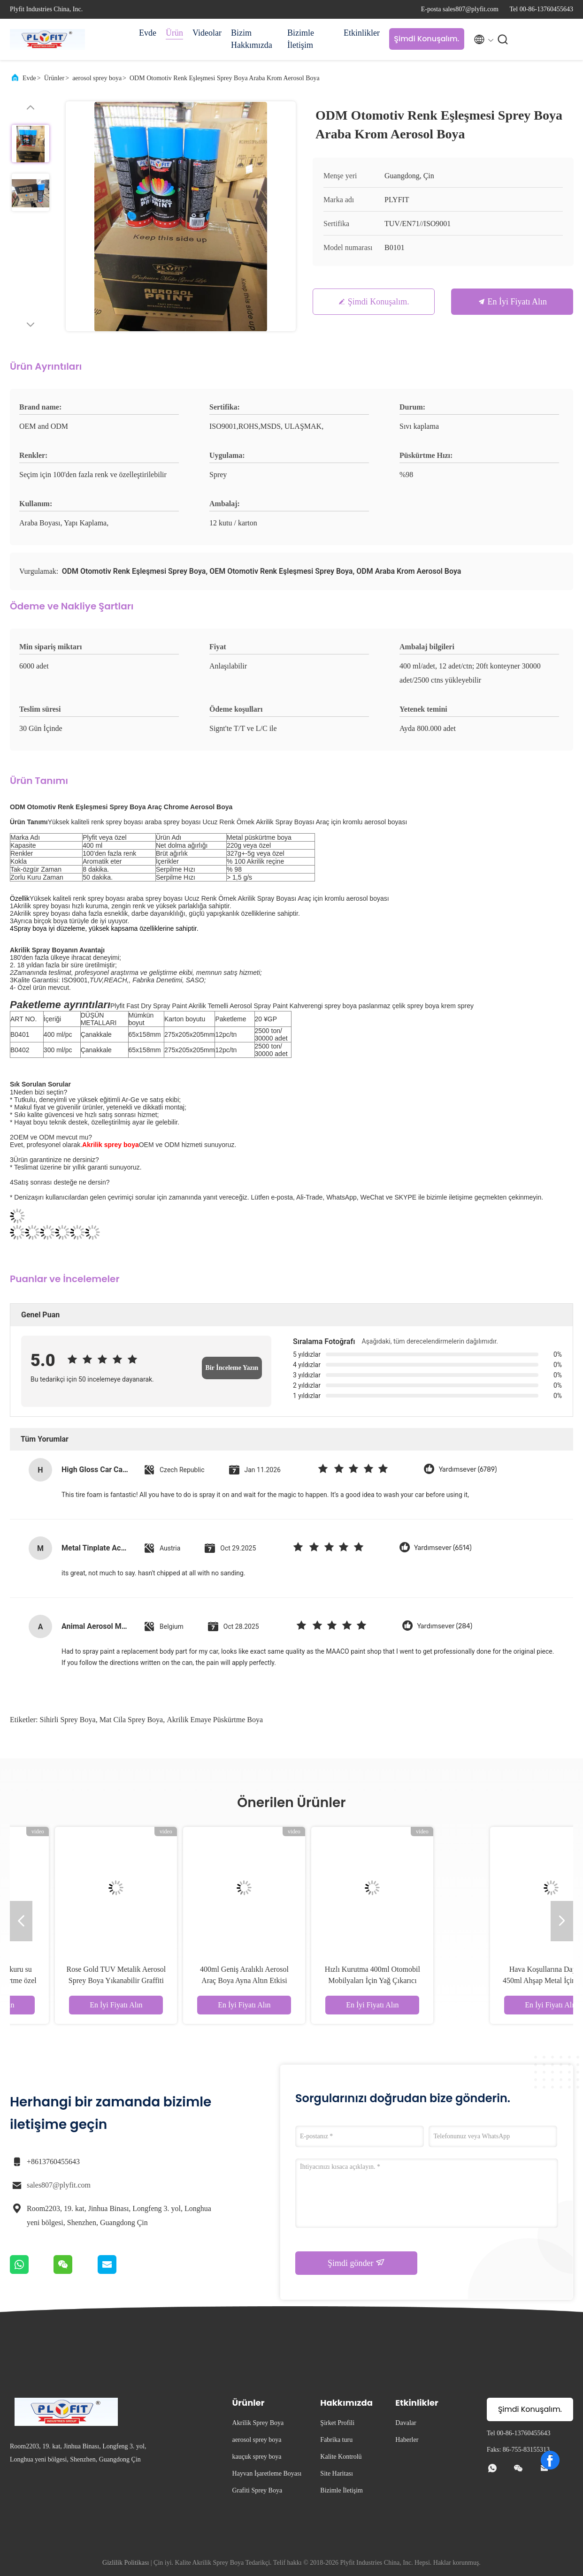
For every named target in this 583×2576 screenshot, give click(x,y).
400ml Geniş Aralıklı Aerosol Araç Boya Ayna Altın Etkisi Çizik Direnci (355, 1980)
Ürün (174, 33)
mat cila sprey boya (131, 1720)
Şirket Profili (337, 2422)
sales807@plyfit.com (59, 2185)
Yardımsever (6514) (443, 1548)
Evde (147, 33)
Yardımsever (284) (444, 1626)
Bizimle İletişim (300, 39)
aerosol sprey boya (97, 78)
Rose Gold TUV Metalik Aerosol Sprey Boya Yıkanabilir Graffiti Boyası (227, 1980)
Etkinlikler (362, 33)
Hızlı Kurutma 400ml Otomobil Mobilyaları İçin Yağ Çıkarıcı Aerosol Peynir (483, 1980)
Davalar (405, 2422)
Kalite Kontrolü (340, 2456)
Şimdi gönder (356, 2262)
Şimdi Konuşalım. (426, 38)
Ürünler (54, 78)
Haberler (406, 2439)
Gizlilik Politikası (125, 2562)
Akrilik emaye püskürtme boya (215, 1720)
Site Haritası (336, 2473)
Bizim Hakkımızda (251, 39)
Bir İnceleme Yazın (232, 1367)
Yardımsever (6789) (467, 1470)
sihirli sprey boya (68, 1720)
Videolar (207, 33)
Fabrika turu (336, 2439)
